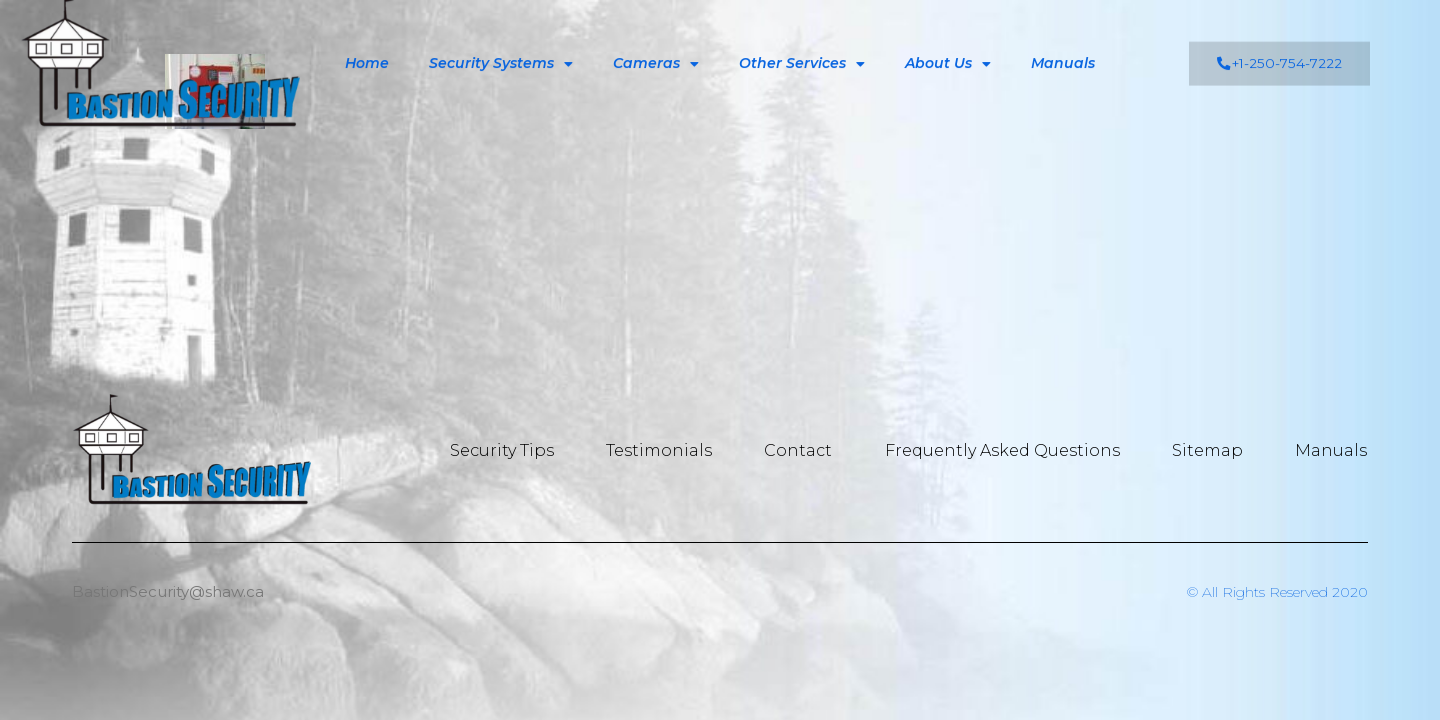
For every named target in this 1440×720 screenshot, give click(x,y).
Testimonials (668, 450)
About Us (948, 46)
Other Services (802, 46)
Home (367, 45)
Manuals (1063, 45)
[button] (1279, 46)
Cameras (656, 46)
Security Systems (501, 46)
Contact (805, 450)
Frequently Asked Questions (1006, 450)
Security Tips (513, 450)
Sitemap (1209, 450)
